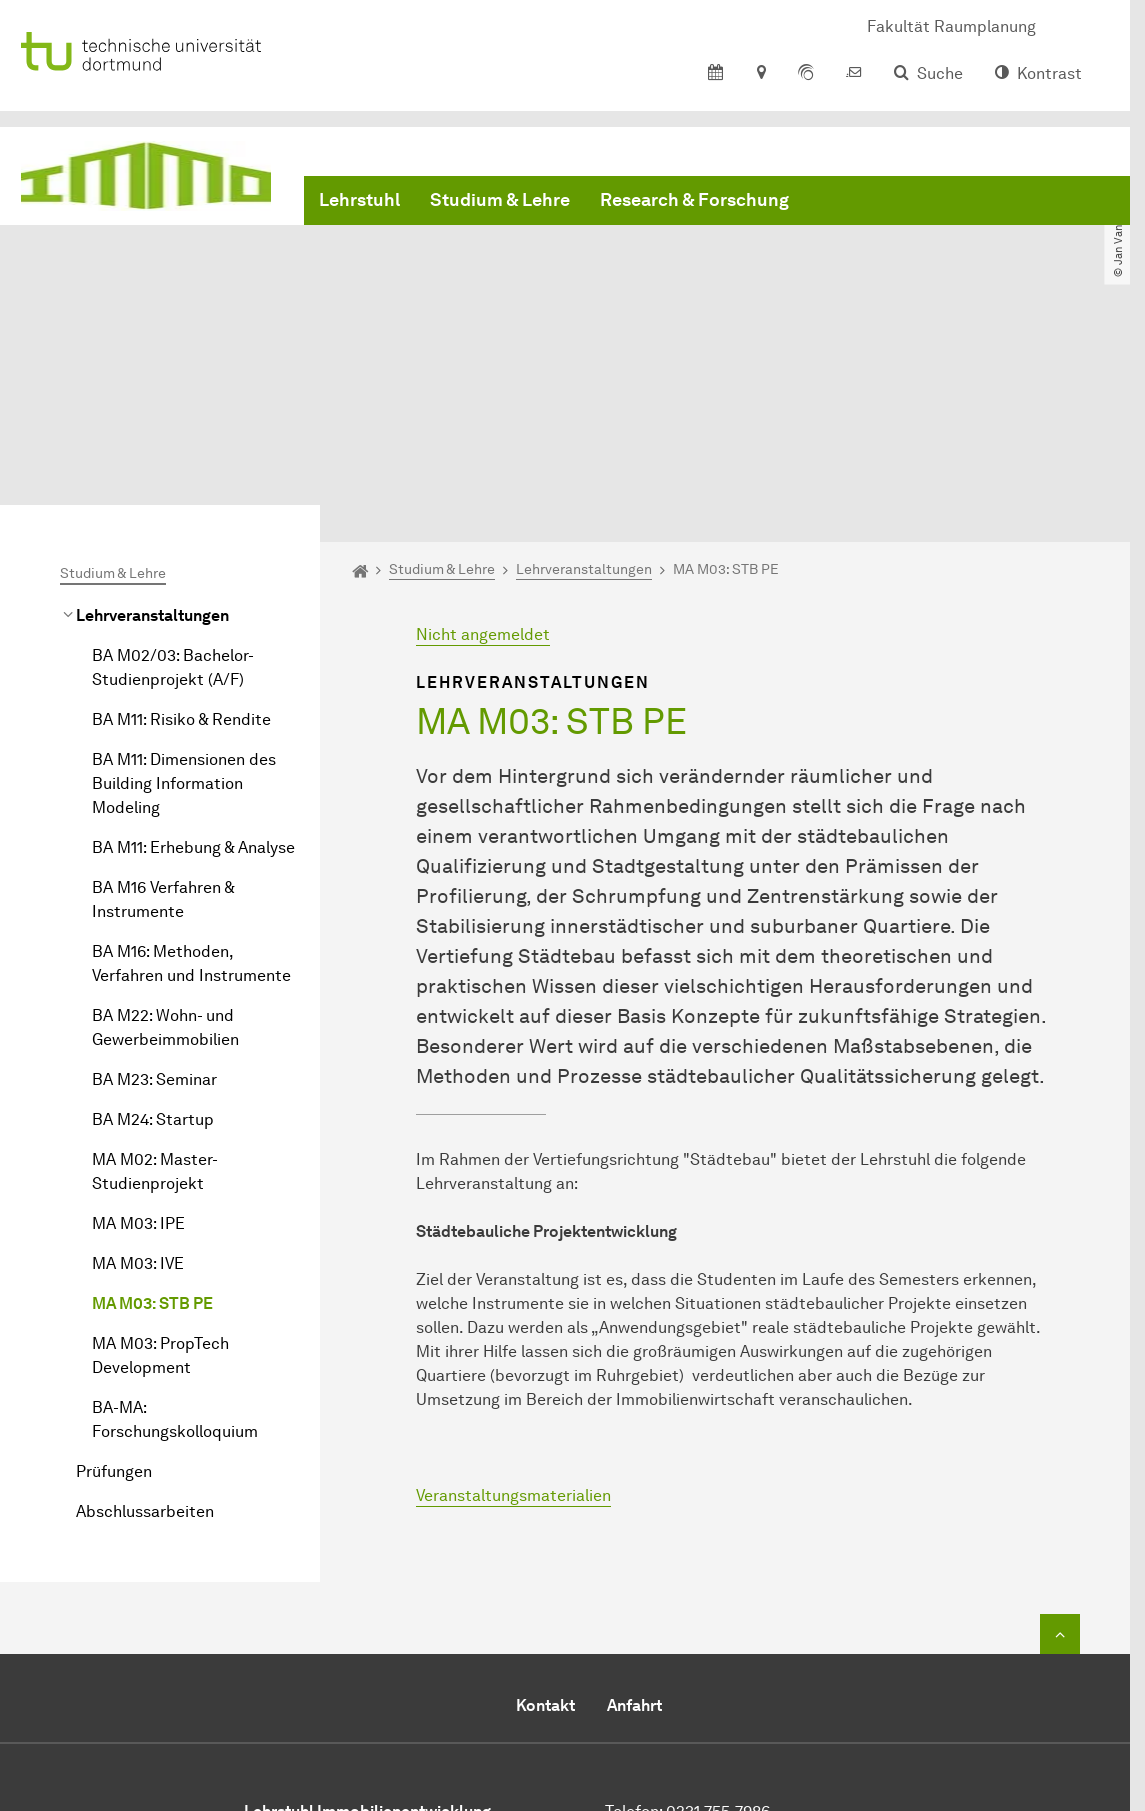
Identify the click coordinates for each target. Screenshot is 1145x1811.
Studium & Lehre (500, 200)
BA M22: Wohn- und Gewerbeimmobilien (165, 847)
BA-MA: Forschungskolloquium (175, 1239)
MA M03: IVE (138, 1083)
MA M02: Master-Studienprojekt (155, 991)
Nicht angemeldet (483, 454)
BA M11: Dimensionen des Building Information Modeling (184, 603)
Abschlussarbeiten (145, 1331)
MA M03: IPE (138, 1043)
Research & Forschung (694, 200)
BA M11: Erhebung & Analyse (193, 667)
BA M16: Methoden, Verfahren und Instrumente (191, 783)
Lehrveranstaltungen (152, 435)
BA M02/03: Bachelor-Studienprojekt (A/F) (173, 487)
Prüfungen (114, 1291)
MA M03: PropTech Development (160, 1175)
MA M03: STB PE (152, 1123)
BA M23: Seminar (154, 899)
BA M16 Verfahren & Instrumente (163, 719)
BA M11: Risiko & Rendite (181, 539)
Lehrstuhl (359, 200)
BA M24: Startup (153, 939)
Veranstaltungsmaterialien (513, 1315)
